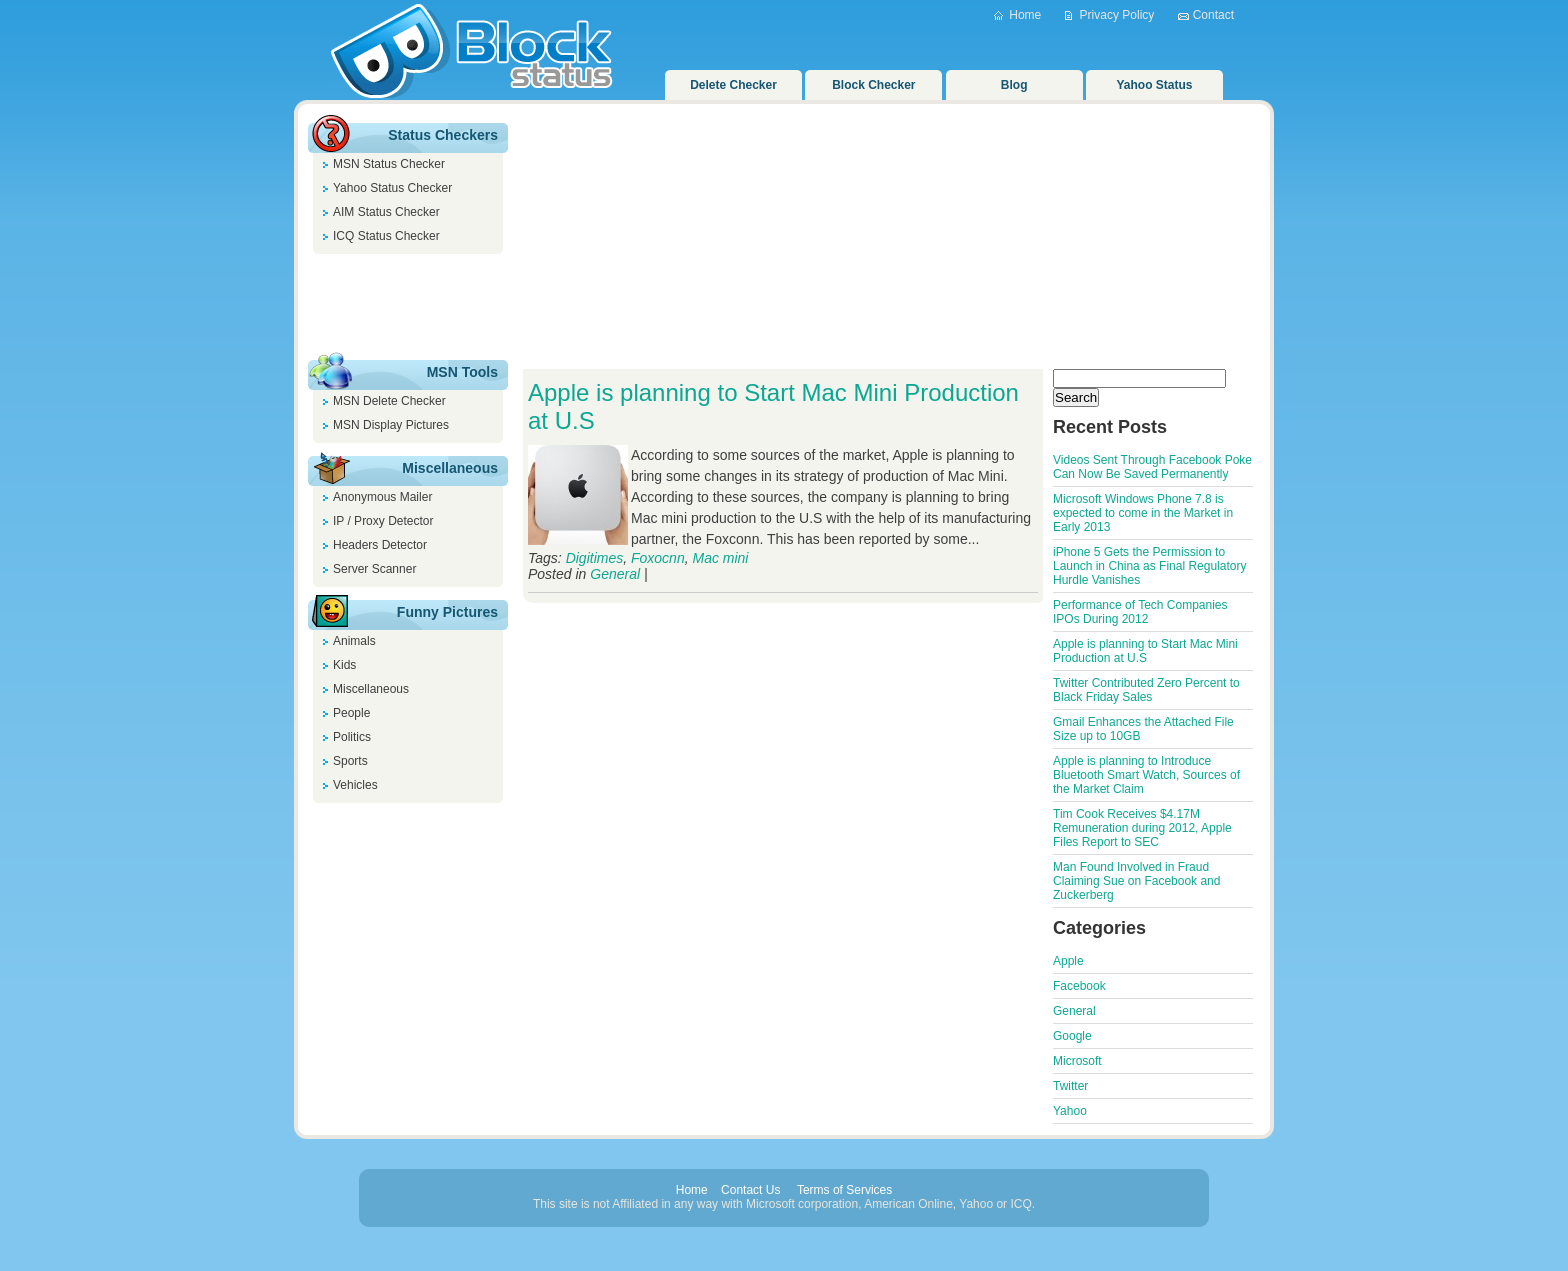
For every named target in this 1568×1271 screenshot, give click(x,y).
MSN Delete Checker (389, 401)
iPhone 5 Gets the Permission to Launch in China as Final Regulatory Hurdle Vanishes (1149, 566)
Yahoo (1070, 1111)
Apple (1068, 961)
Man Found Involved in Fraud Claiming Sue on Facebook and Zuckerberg (1136, 881)
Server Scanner (374, 569)
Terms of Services (844, 1190)
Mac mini (720, 558)
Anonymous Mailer (382, 497)
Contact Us (750, 1190)
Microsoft (1077, 1061)
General (615, 574)
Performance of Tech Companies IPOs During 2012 (1140, 612)
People (351, 713)
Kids (344, 665)
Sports (350, 761)
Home (1025, 15)
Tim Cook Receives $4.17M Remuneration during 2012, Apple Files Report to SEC (1142, 828)
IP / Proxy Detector (383, 521)
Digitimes (595, 558)
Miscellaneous (371, 689)
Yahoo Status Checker (392, 188)
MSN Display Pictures (391, 425)
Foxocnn (658, 558)
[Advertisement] (408, 304)
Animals (354, 641)
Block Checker (873, 85)
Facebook (1079, 986)
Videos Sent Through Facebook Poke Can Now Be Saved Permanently (1152, 467)
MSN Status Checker (389, 164)
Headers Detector (380, 545)
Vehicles (355, 785)
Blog (1014, 85)
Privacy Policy (1117, 15)
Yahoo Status (1155, 85)
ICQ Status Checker (386, 236)
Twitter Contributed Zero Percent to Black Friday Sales (1146, 690)
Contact (1213, 15)
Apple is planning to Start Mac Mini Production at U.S (1145, 651)
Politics (352, 737)
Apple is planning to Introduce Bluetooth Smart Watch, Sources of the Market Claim (1146, 775)
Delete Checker (733, 85)
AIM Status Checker (386, 212)
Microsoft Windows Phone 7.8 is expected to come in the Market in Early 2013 (1143, 513)
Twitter (1070, 1086)
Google (1072, 1036)
